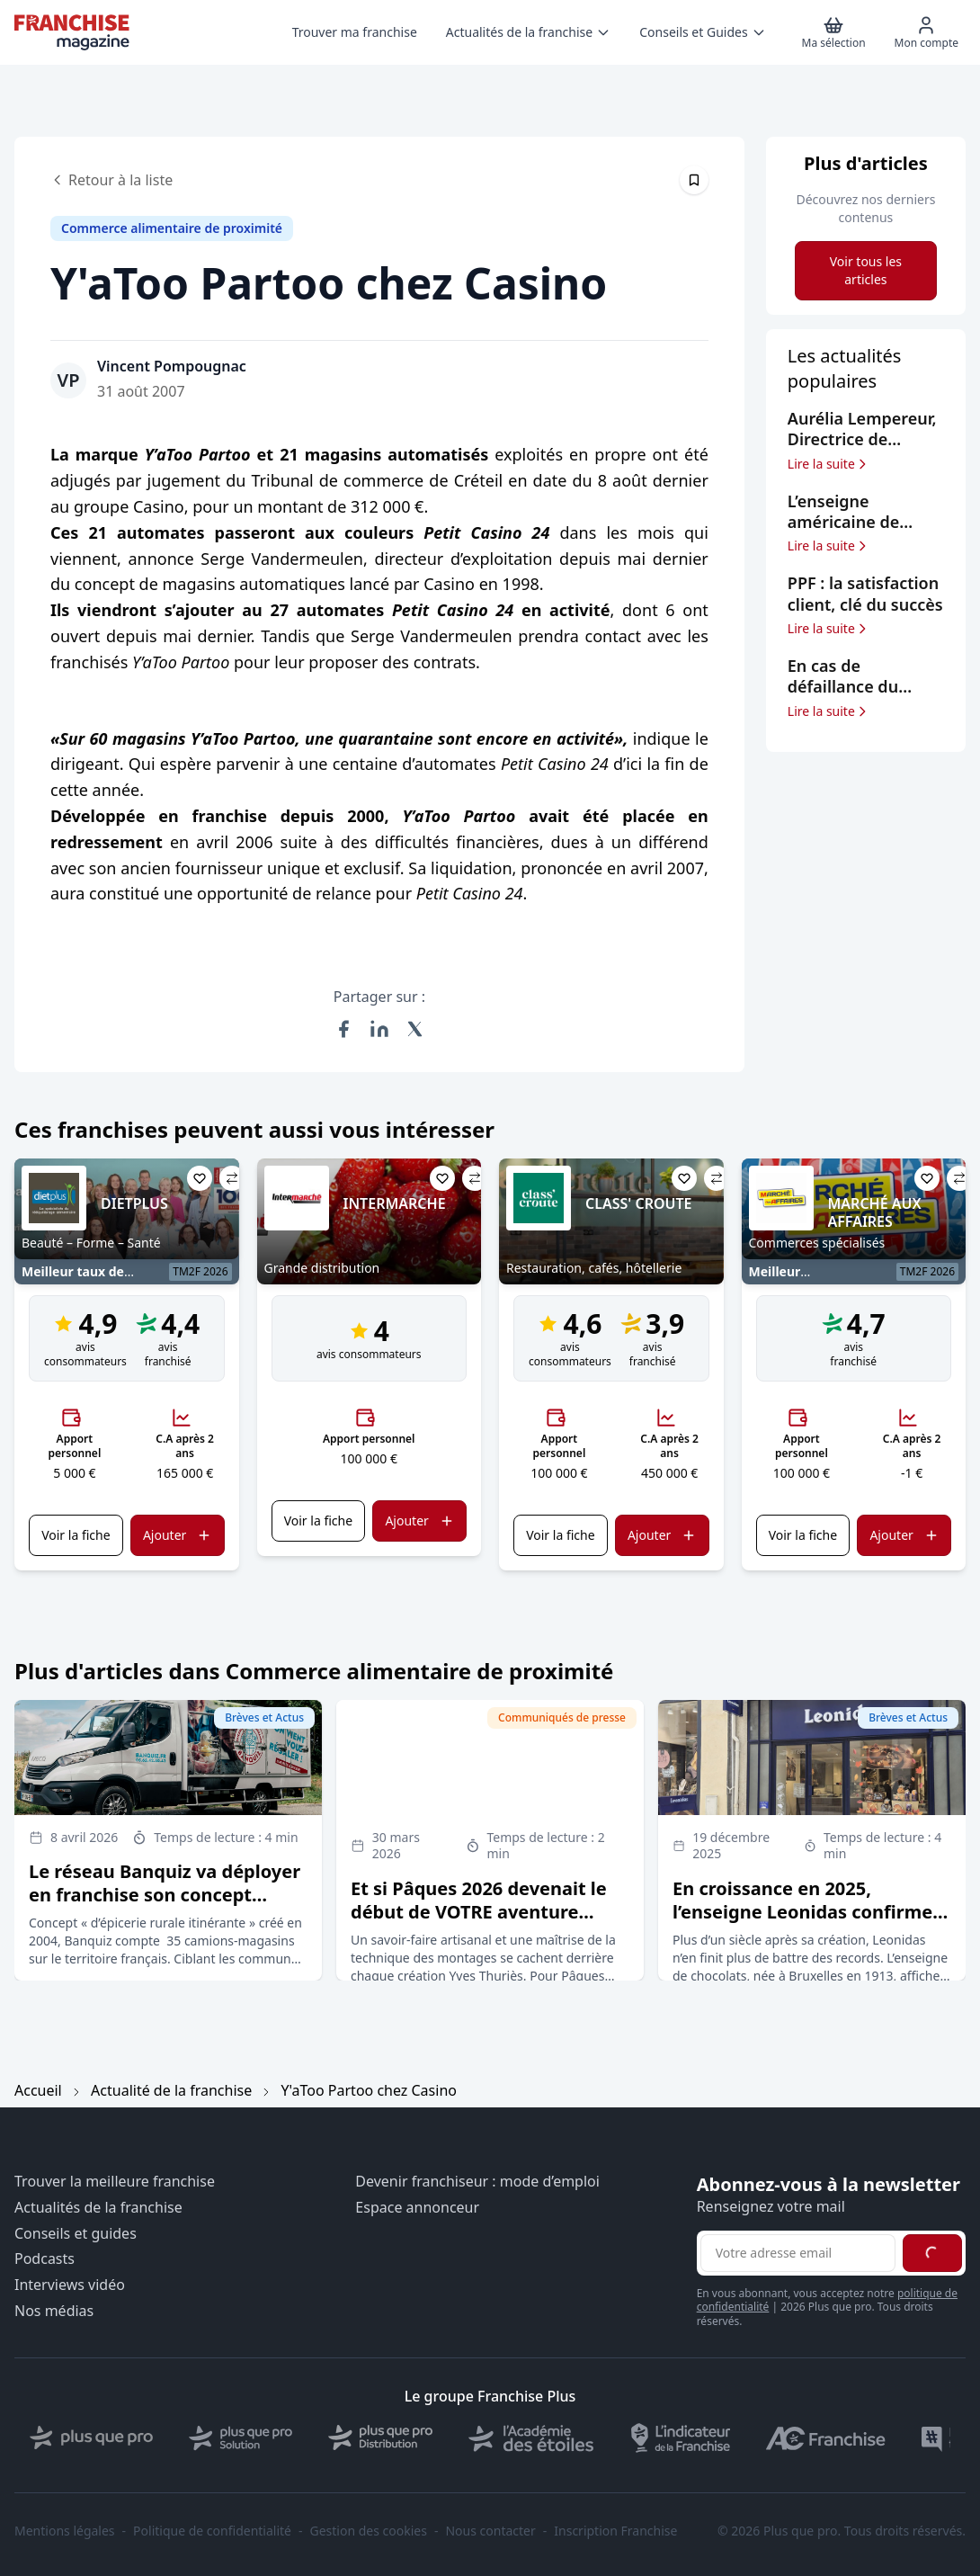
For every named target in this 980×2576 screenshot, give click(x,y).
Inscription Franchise (615, 2531)
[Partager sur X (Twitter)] (415, 1029)
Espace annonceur (417, 2207)
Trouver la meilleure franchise (114, 2181)
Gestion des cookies (368, 2531)
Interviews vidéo (69, 2285)
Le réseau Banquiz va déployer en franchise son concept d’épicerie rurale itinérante (164, 1894)
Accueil (38, 2090)
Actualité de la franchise (171, 2090)
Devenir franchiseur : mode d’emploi (477, 2181)
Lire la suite (828, 464)
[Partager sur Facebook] (343, 1029)
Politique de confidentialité (212, 2531)
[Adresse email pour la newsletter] (797, 2253)
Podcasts (44, 2259)
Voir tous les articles (866, 270)
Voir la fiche (75, 1534)
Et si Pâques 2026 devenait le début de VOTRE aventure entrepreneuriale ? (479, 1911)
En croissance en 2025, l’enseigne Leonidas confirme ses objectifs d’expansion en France (802, 1923)
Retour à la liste (111, 180)
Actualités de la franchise (98, 2207)
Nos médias (54, 2311)
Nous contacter (490, 2531)
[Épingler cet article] (694, 179)
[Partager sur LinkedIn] (379, 1029)
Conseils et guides (75, 2233)
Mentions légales (64, 2531)
